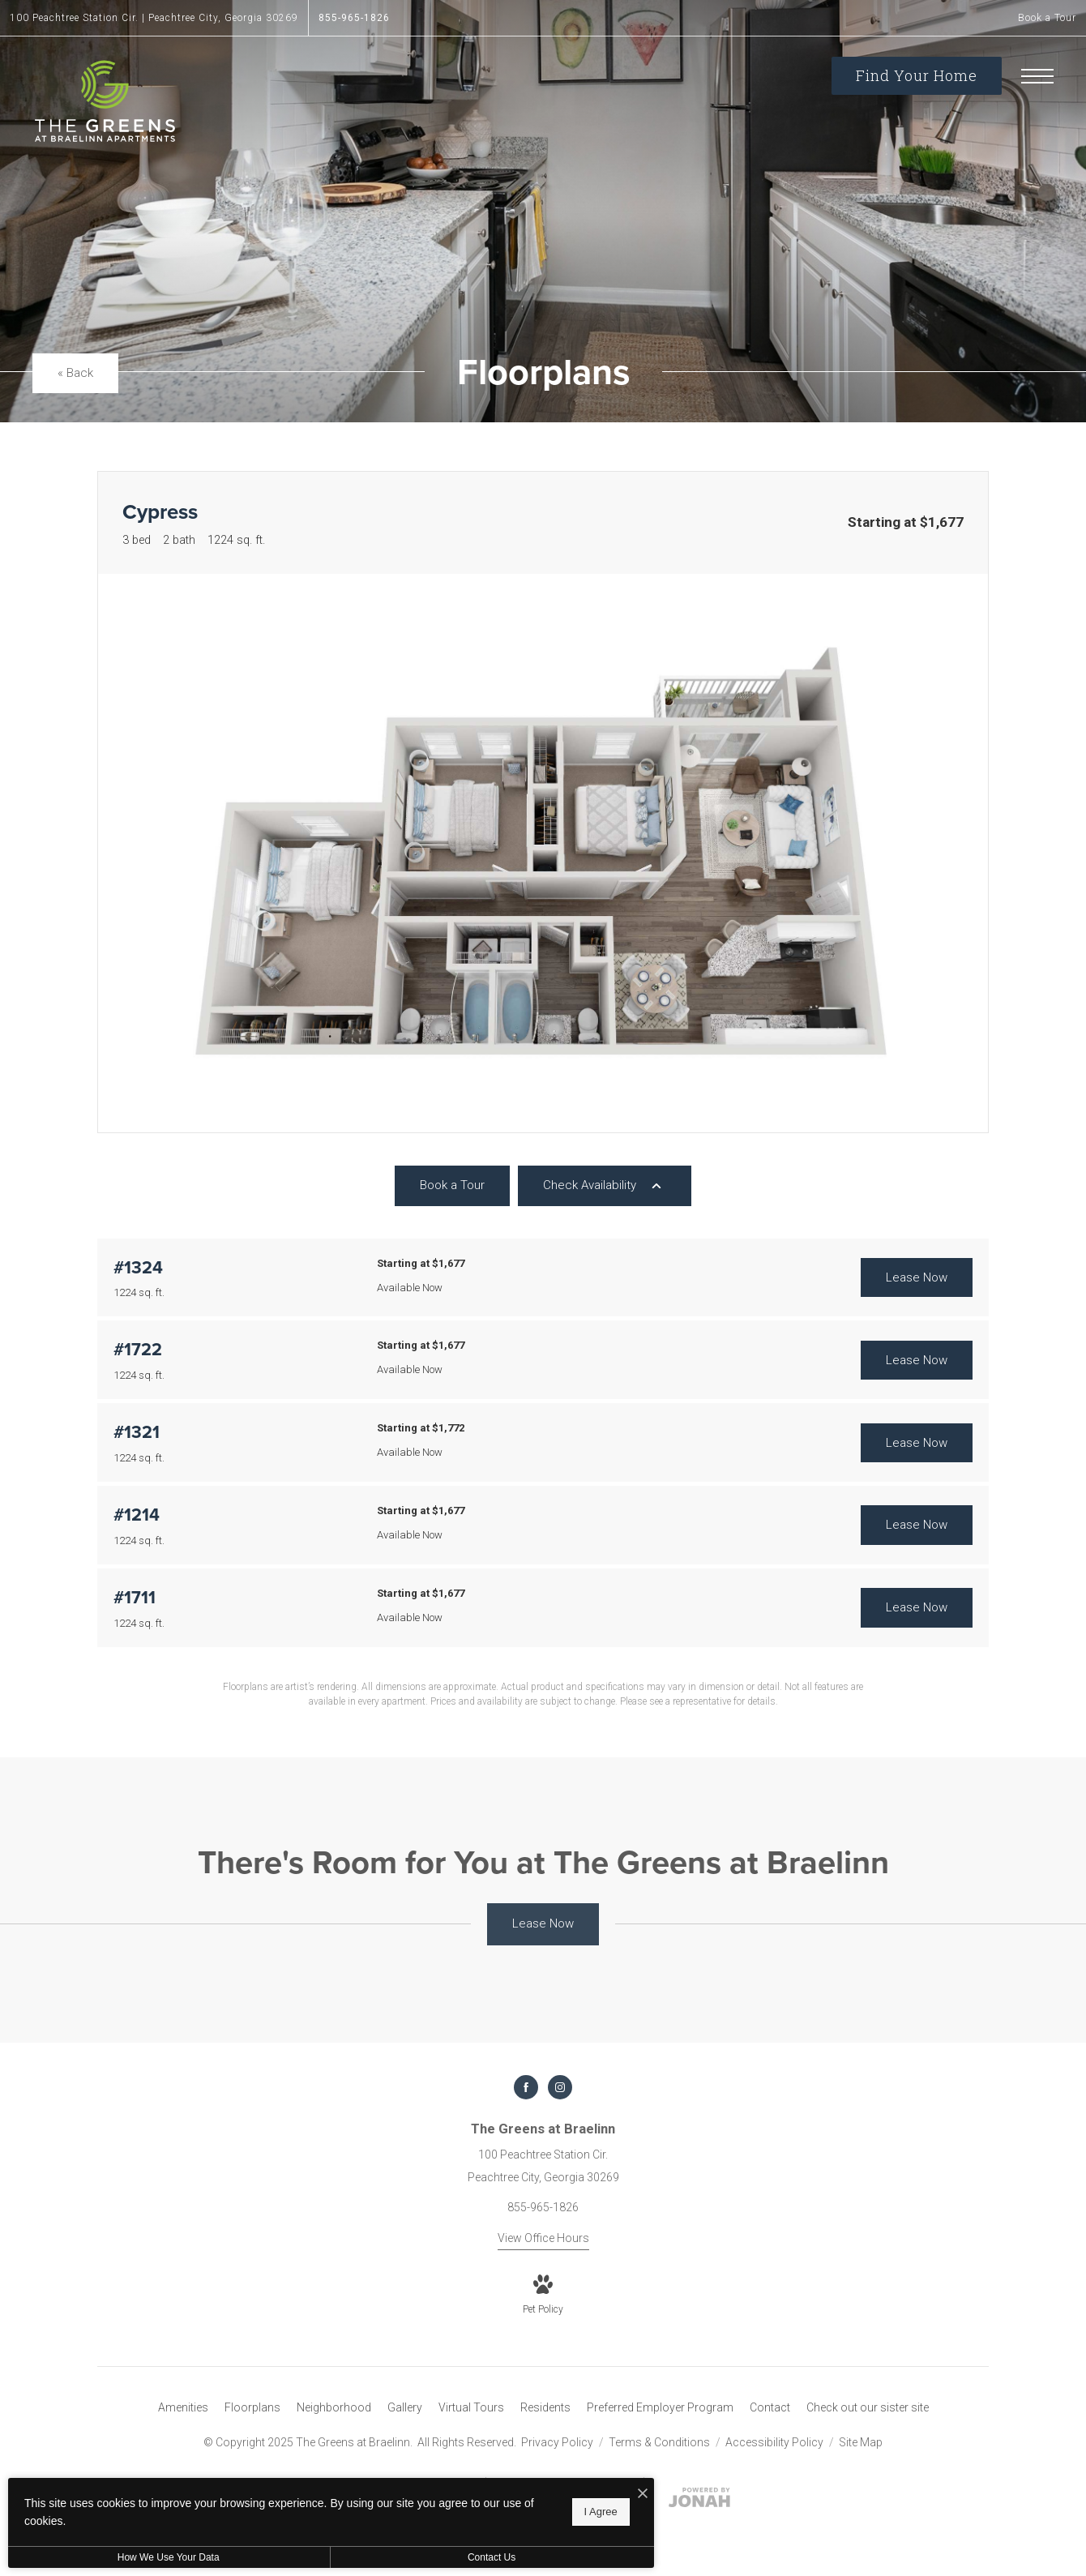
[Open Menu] (1037, 76)
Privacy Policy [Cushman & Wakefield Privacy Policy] (557, 2442)
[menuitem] (183, 2408)
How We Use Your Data (149, 2557)
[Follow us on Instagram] (560, 2087)
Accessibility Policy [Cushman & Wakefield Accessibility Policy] (775, 2442)
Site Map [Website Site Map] (861, 2442)
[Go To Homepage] (105, 101)
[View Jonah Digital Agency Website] (699, 2501)
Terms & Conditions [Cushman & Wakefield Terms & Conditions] (660, 2442)
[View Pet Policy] (543, 2295)
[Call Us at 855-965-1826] (354, 18)
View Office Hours (543, 2238)
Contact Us (432, 2557)
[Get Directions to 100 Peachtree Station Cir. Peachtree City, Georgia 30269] (154, 18)
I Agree (522, 2511)
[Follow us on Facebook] (526, 2087)
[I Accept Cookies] (564, 2494)
